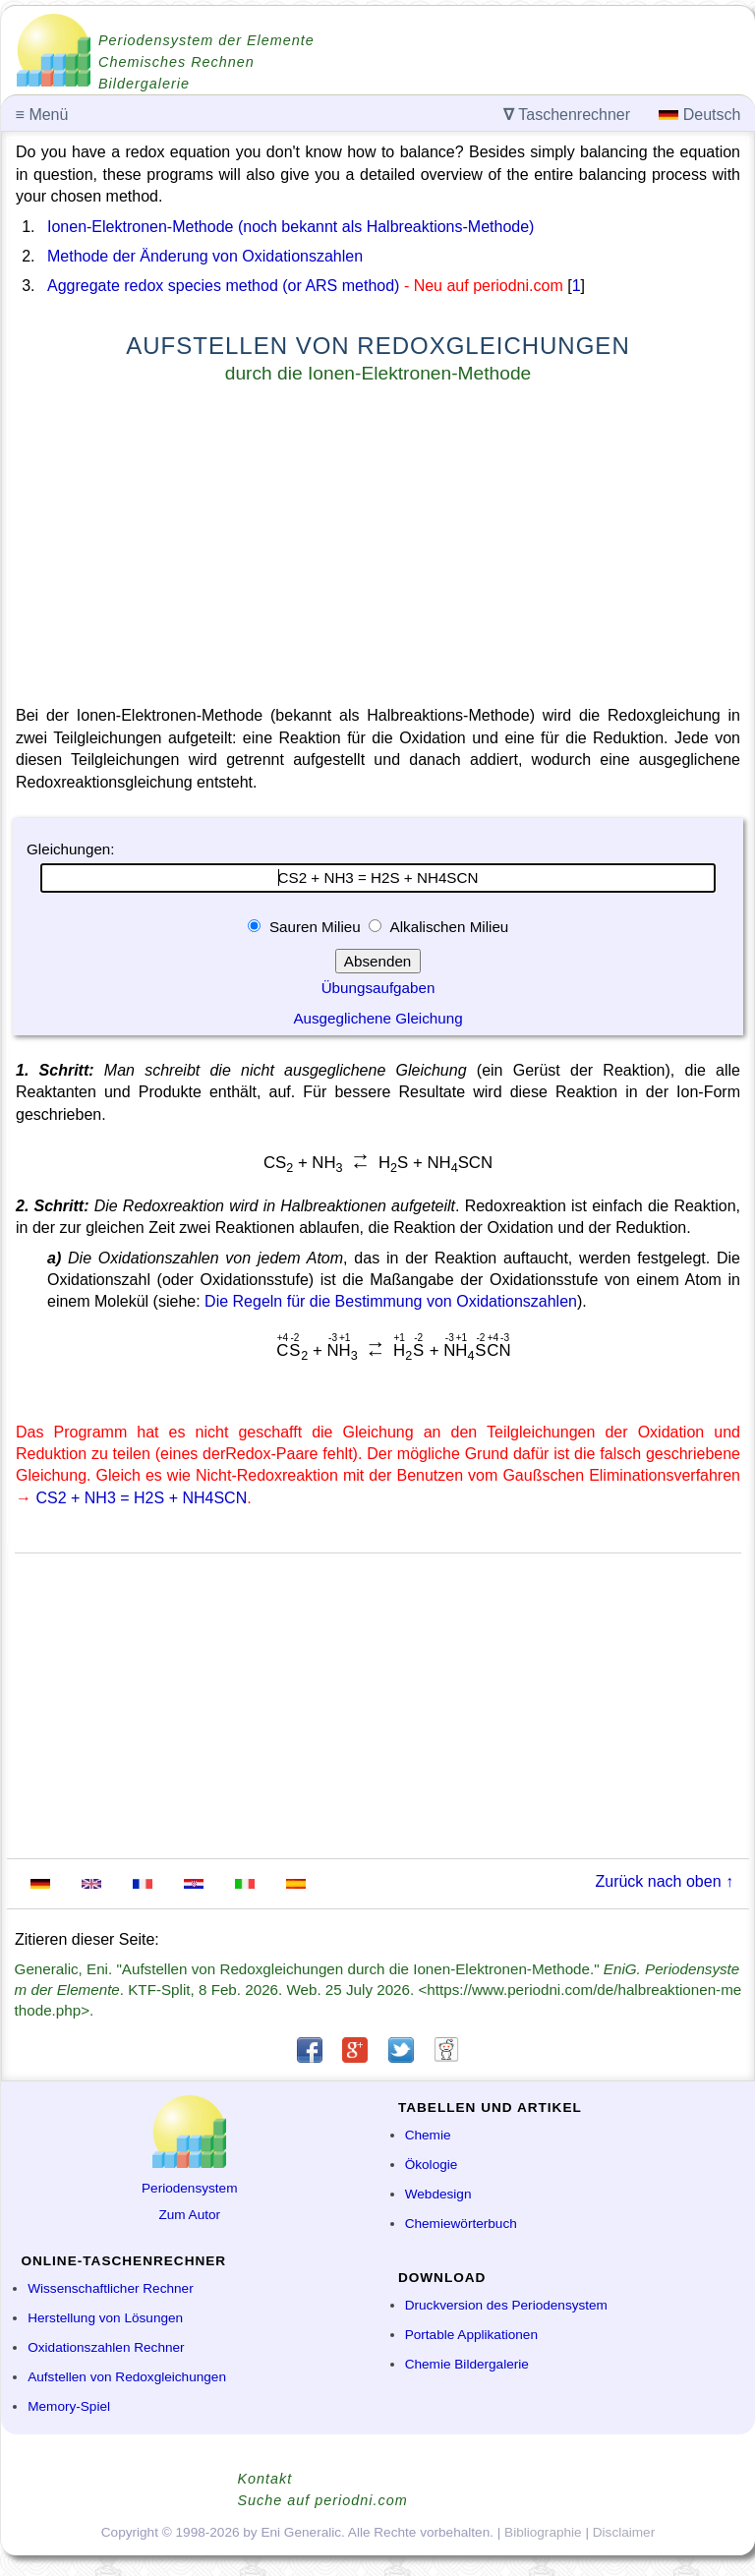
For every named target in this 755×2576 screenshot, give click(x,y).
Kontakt (265, 2479)
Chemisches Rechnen (176, 62)
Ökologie (431, 2164)
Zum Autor (189, 2214)
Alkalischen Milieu (447, 926)
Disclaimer (624, 2532)
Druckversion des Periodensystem (506, 2305)
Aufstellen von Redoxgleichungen (127, 2377)
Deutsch (699, 114)
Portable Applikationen (471, 2334)
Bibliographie (543, 2532)
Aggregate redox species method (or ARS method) (223, 285)
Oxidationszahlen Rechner (106, 2347)
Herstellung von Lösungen (105, 2318)
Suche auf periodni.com (323, 2500)
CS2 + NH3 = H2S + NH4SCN (141, 1498)
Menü (42, 114)
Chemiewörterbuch (461, 2223)
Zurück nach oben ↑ (664, 1881)
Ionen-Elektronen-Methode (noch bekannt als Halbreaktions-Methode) (290, 226)
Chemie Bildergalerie (467, 2364)
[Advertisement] (378, 548)
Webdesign (438, 2194)
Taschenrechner (566, 114)
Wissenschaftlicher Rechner (110, 2288)
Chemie (428, 2135)
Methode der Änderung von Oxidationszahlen (205, 256)
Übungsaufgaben (378, 987)
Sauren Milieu (315, 926)
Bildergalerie (144, 83)
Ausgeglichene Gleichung (377, 1018)
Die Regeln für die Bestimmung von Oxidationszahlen (390, 1301)
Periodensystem (189, 2188)
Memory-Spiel (69, 2406)
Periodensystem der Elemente (206, 40)
